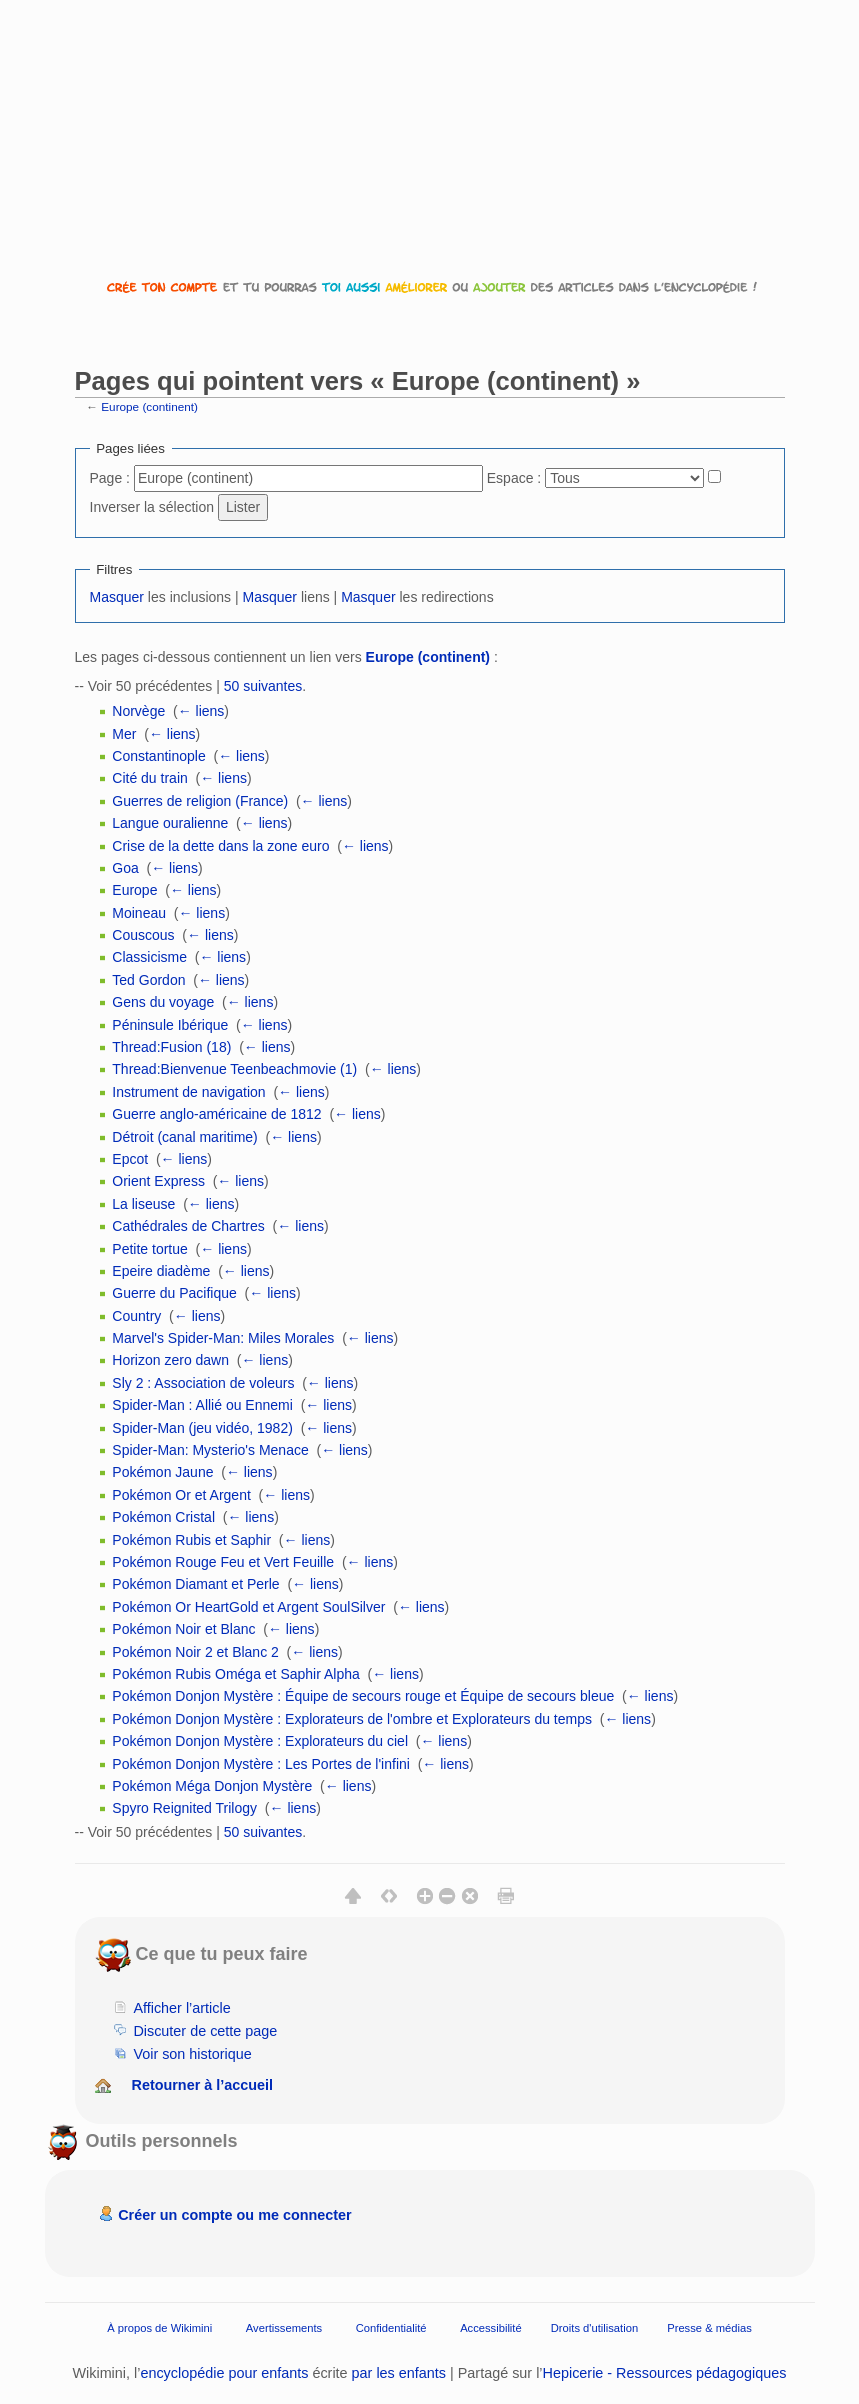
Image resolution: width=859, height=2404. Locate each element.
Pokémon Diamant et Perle (195, 1584)
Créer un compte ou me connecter (235, 2215)
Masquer (117, 597)
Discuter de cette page (205, 2031)
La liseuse (143, 1204)
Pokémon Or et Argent (181, 1495)
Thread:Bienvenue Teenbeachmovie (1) (234, 1069)
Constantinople (158, 756)
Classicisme (149, 957)
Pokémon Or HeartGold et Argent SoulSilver (248, 1607)
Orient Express (158, 1181)
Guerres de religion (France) (200, 801)
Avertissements (284, 2328)
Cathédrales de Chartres (188, 1226)
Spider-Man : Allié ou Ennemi (202, 1405)
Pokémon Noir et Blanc (183, 1629)
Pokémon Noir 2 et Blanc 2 (195, 1652)
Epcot (130, 1159)
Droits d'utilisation (594, 2328)
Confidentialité (391, 2328)
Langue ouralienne (170, 823)
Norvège (138, 711)
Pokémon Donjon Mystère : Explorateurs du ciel (260, 1741)
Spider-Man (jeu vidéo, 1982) (202, 1428)
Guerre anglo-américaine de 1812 (216, 1114)
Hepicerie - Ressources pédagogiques (665, 2373)
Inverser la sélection (152, 507)
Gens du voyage (163, 1002)
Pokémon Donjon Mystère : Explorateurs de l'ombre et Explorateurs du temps (352, 1719)
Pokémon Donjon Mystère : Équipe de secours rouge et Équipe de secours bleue (363, 1696)
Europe (134, 890)
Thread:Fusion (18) (171, 1047)
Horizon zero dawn (170, 1360)
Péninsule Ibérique (170, 1025)
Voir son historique (192, 2054)
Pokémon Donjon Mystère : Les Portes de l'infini (261, 1764)
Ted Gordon (148, 980)
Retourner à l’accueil (203, 2085)
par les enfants (399, 2373)
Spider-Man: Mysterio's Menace (210, 1450)
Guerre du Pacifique (174, 1293)
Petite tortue (150, 1249)
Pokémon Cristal (163, 1517)
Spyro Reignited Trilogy (184, 1808)
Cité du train (149, 778)
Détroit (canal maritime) (184, 1137)
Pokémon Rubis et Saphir (191, 1540)
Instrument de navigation (188, 1092)
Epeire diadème (161, 1271)
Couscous (143, 935)
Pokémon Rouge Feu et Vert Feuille (223, 1562)
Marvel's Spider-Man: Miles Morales (223, 1338)
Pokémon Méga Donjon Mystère (212, 1786)
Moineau (139, 913)
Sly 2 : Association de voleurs (203, 1383)
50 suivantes (263, 686)
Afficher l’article (181, 2008)
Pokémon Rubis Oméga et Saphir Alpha (235, 1674)
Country (136, 1316)
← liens (201, 711)
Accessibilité (491, 2328)
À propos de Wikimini (159, 2328)
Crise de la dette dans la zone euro (220, 846)
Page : (110, 478)
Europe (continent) (149, 406)
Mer (124, 734)
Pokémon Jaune (162, 1472)
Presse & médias (709, 2328)
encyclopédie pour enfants (224, 2373)
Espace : (514, 478)
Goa (125, 868)
